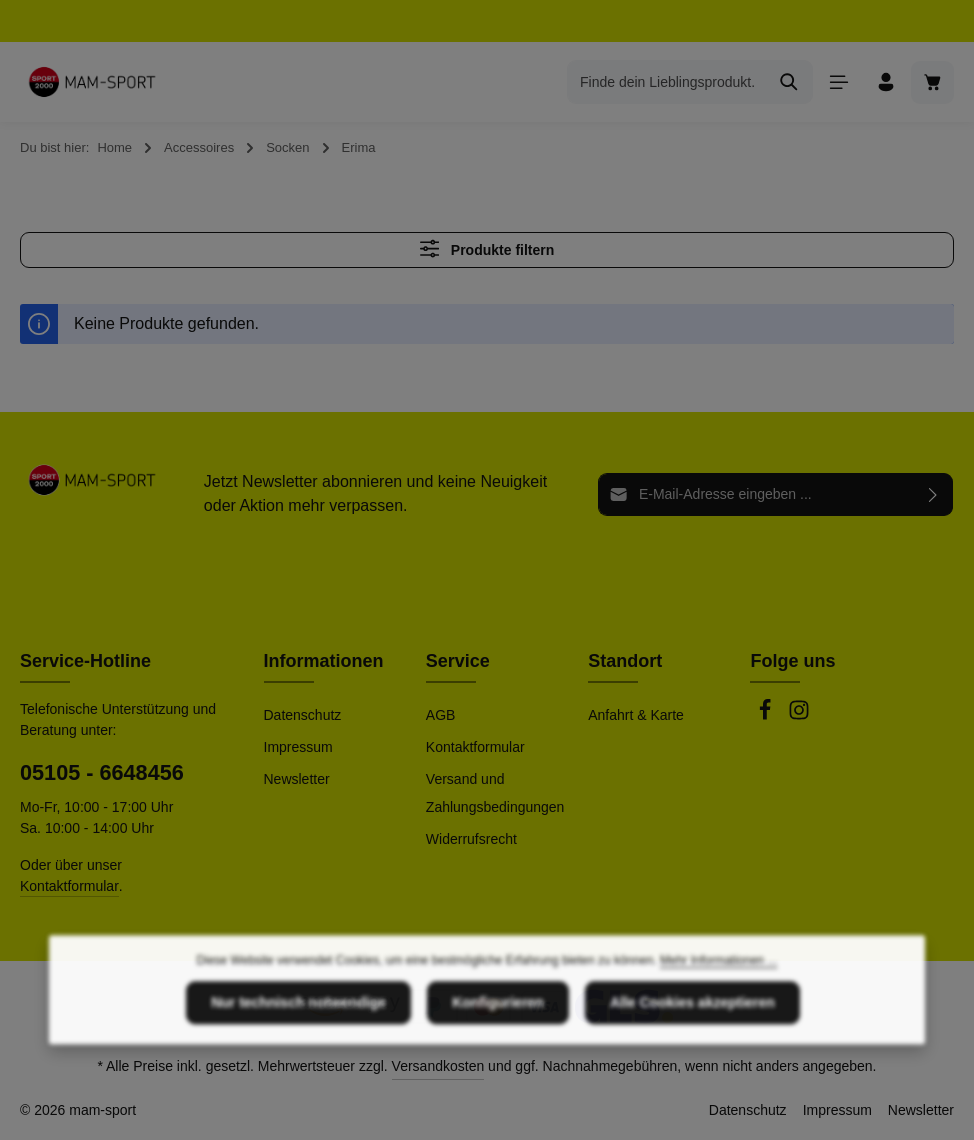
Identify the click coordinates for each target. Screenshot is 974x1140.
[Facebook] (767, 716)
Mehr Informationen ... (718, 1021)
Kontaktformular (69, 886)
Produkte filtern (487, 248)
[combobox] (667, 82)
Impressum (298, 747)
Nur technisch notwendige (298, 1063)
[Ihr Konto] (885, 82)
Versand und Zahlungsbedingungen (495, 793)
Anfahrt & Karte (636, 715)
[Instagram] (799, 716)
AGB (441, 715)
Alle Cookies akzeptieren (692, 1063)
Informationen (324, 661)
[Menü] (838, 82)
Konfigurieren (498, 1063)
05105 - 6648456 (102, 772)
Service (458, 661)
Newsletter (297, 779)
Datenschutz (303, 715)
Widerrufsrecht (471, 839)
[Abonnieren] (933, 493)
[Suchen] (789, 82)
